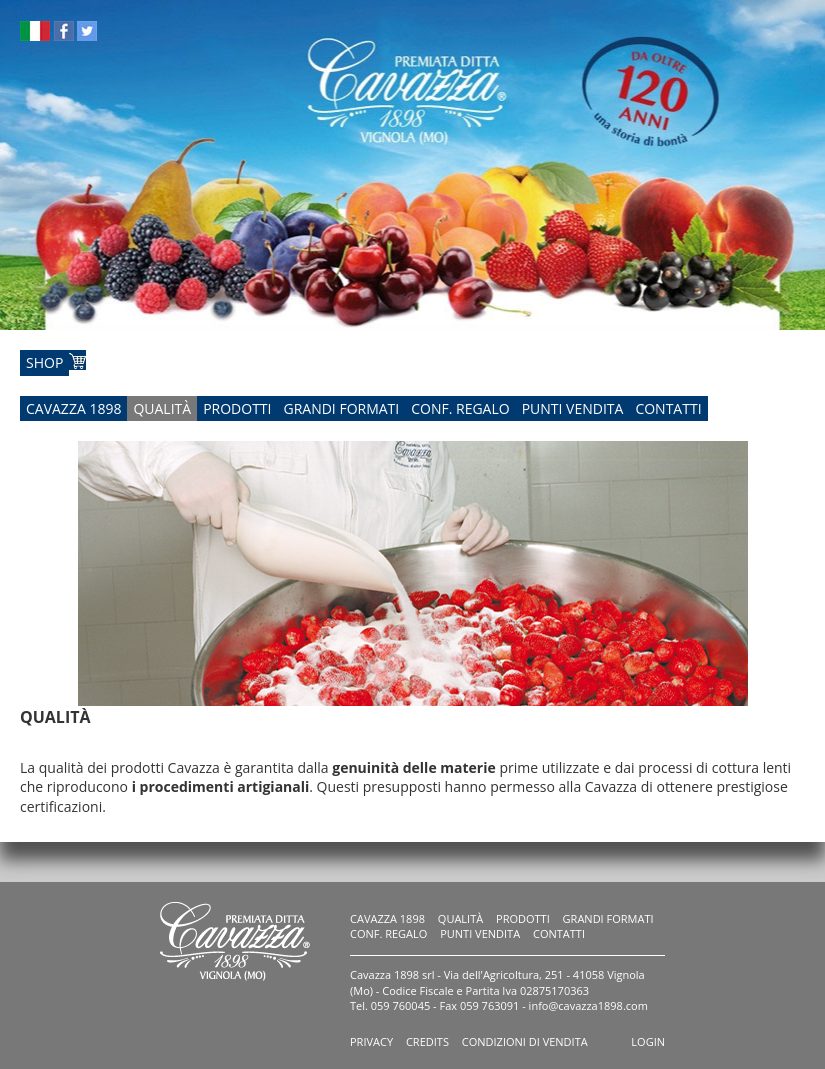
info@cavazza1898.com (588, 1005)
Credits (427, 1041)
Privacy (371, 1041)
